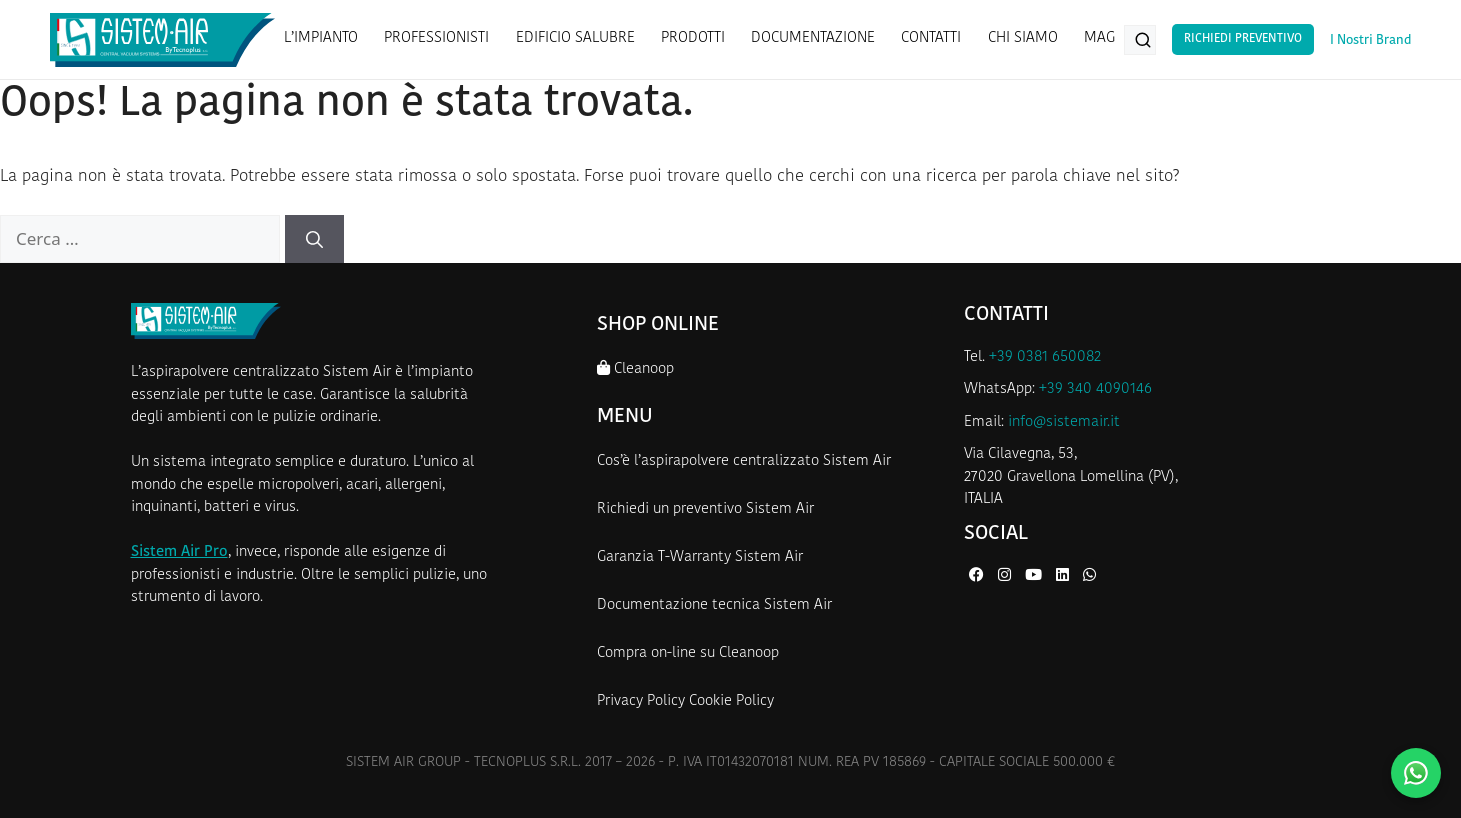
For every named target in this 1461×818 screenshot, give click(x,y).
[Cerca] (314, 239)
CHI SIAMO (1023, 38)
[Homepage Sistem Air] (162, 40)
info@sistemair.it (1064, 422)
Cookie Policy (731, 701)
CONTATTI (931, 38)
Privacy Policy (641, 701)
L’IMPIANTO (321, 38)
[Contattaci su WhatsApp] (1416, 773)
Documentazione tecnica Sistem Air (714, 605)
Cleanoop (635, 368)
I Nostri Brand (1370, 40)
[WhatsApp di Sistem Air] (1089, 576)
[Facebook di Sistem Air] (978, 576)
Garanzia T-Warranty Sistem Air (700, 557)
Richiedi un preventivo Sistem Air (705, 509)
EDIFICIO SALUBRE (575, 38)
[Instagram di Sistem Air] (1006, 576)
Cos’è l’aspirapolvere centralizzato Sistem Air (744, 461)
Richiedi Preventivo (1243, 39)
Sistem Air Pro (179, 552)
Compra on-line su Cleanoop (688, 653)
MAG (1099, 38)
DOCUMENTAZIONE (813, 38)
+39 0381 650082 (1045, 357)
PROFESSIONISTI (436, 38)
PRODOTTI (693, 38)
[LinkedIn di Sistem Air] (1064, 576)
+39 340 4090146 (1095, 389)
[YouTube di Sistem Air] (1035, 576)
